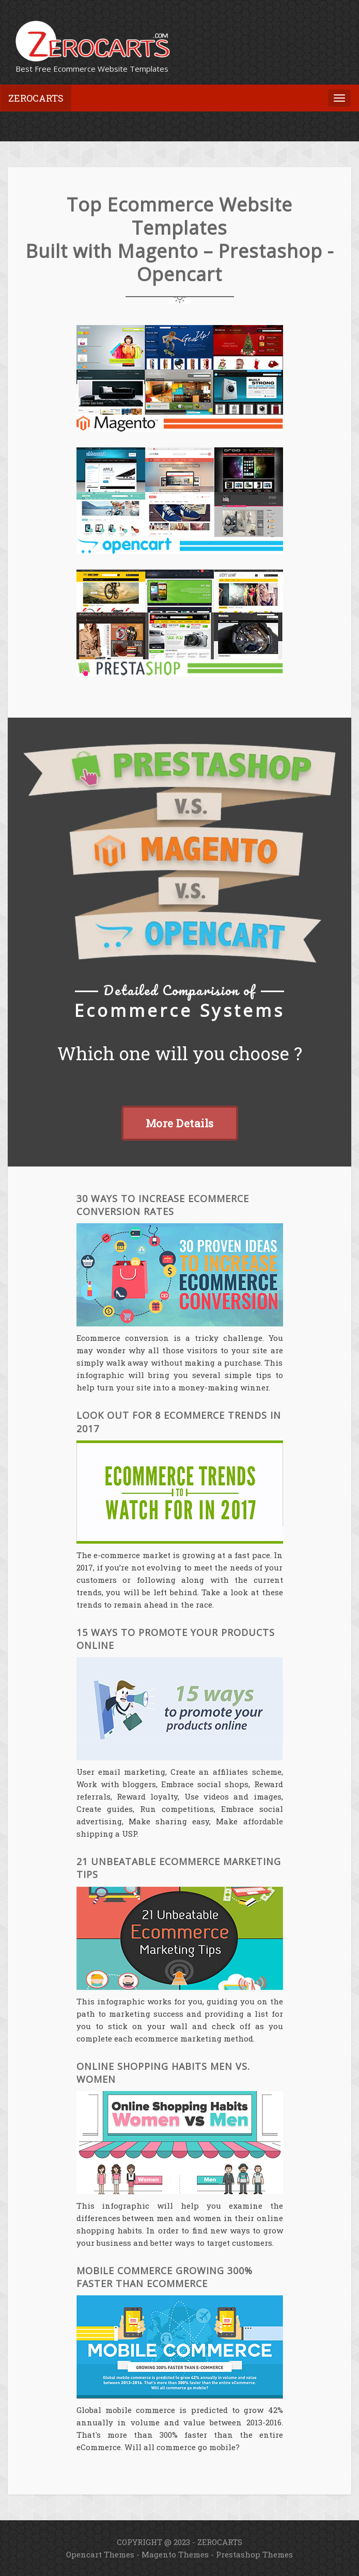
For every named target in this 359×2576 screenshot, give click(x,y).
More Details (180, 1123)
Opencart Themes (100, 2554)
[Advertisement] (128, 119)
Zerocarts (36, 98)
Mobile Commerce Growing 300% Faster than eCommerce (164, 2277)
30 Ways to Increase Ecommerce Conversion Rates (162, 1205)
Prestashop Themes (254, 2554)
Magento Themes (175, 2554)
